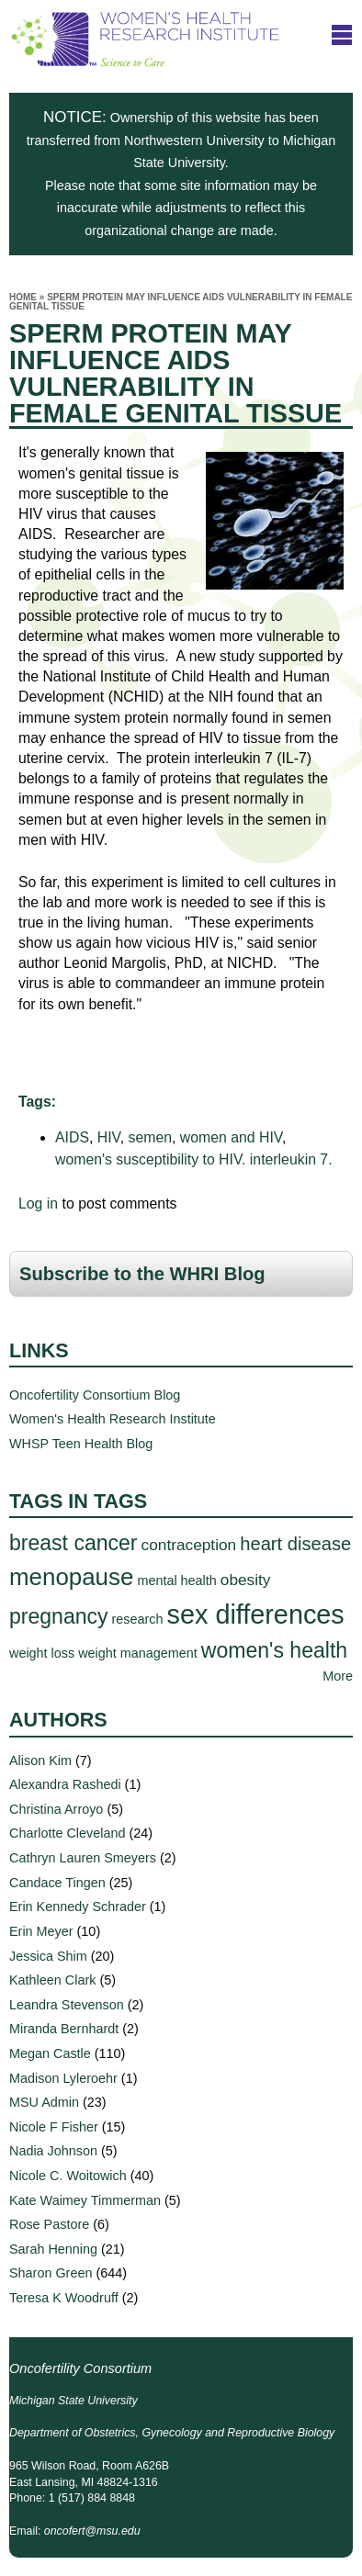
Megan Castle (50, 2053)
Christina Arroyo (56, 1809)
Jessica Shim (48, 1956)
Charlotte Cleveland (67, 1833)
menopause (71, 1577)
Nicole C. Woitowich (68, 2175)
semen (150, 1137)
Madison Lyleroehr (63, 2078)
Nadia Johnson (53, 2150)
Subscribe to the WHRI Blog (142, 1274)
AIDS (72, 1137)
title (342, 35)
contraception (189, 1544)
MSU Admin (44, 2102)
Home (23, 297)
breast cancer (73, 1543)
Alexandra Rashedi (65, 1784)
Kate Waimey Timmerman (85, 2200)
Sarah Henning (53, 2249)
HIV (108, 1137)
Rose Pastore (49, 2224)
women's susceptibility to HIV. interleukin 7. (194, 1159)
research (138, 1619)
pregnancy (58, 1616)
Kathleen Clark (52, 1980)
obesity (246, 1579)
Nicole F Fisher (53, 2127)
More (337, 1676)
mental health (176, 1580)
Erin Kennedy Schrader (77, 1906)
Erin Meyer (41, 1931)
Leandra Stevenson (66, 2004)
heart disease (295, 1544)
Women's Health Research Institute (112, 1419)
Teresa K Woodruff (64, 2297)
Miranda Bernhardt (64, 2028)
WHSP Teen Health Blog (81, 1443)
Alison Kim (40, 1760)
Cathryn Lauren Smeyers (82, 1857)
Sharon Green (50, 2273)
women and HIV (231, 1137)
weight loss (41, 1653)
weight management (138, 1653)
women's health (274, 1650)
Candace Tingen (57, 1882)
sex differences (256, 1614)
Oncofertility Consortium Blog (94, 1395)
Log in (38, 1203)
